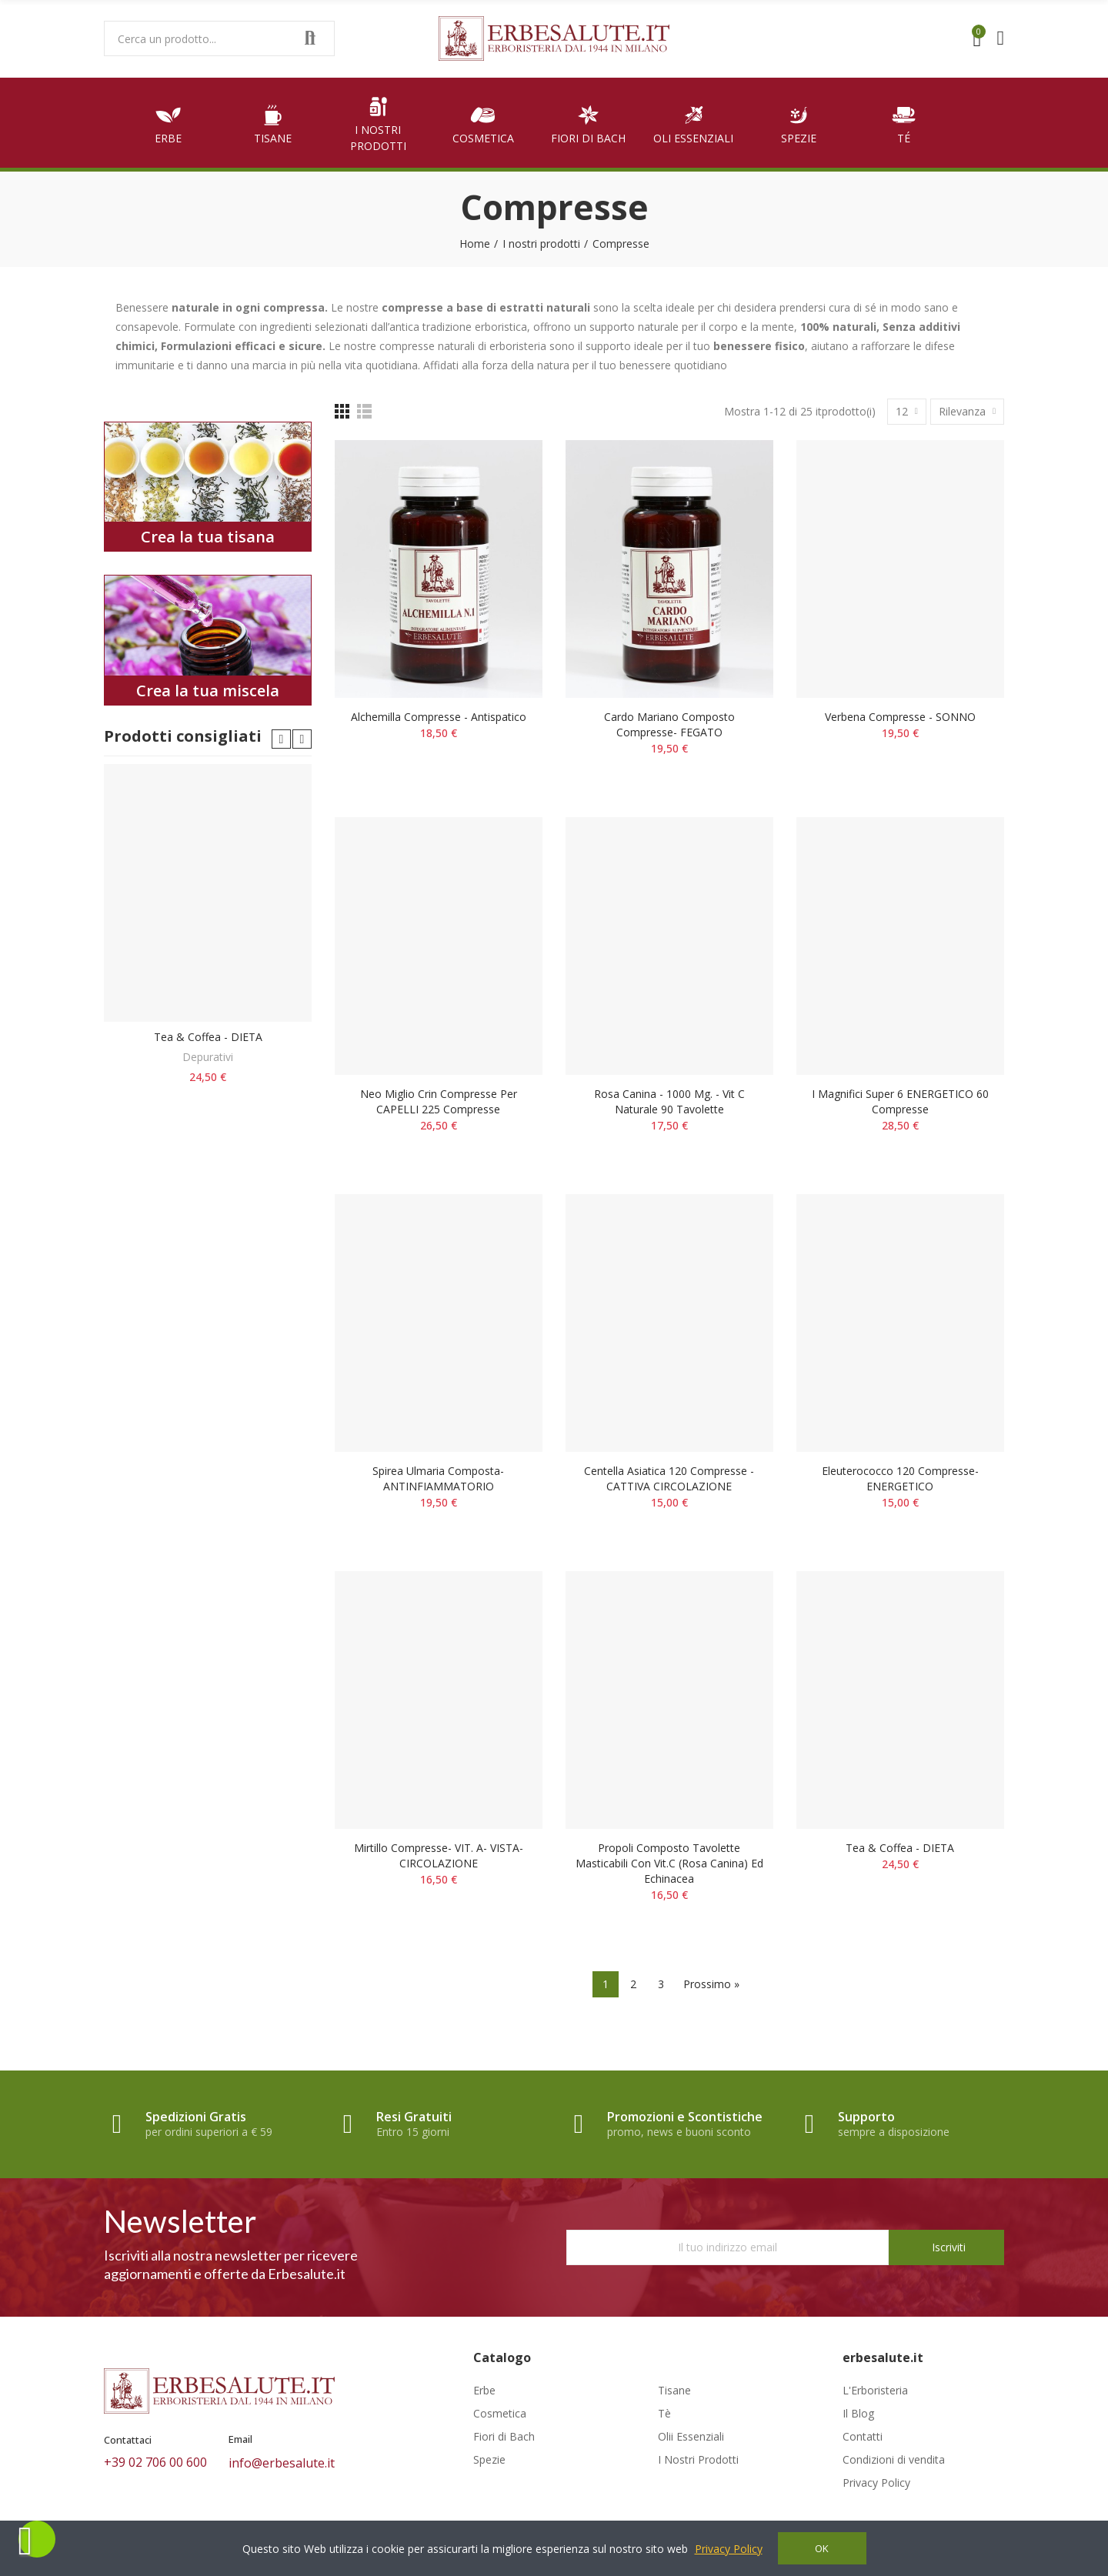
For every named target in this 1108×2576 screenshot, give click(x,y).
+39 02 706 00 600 (155, 2462)
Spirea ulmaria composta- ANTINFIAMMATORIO (438, 1478)
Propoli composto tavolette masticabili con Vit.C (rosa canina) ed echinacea (669, 1863)
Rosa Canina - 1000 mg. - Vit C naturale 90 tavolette (669, 1101)
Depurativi (207, 1056)
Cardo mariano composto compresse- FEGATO (669, 724)
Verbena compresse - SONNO (900, 716)
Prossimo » (711, 1984)
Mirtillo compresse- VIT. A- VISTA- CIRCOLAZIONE (438, 1855)
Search (310, 38)
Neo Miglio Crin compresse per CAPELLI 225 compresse (438, 1101)
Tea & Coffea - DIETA (900, 1847)
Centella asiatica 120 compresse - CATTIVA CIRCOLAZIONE (669, 1478)
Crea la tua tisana (208, 536)
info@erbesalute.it (282, 2462)
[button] (281, 739)
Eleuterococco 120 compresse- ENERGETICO (900, 1478)
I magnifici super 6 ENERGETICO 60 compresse (900, 1101)
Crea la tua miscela (207, 690)
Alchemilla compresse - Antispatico (438, 716)
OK (822, 2548)
